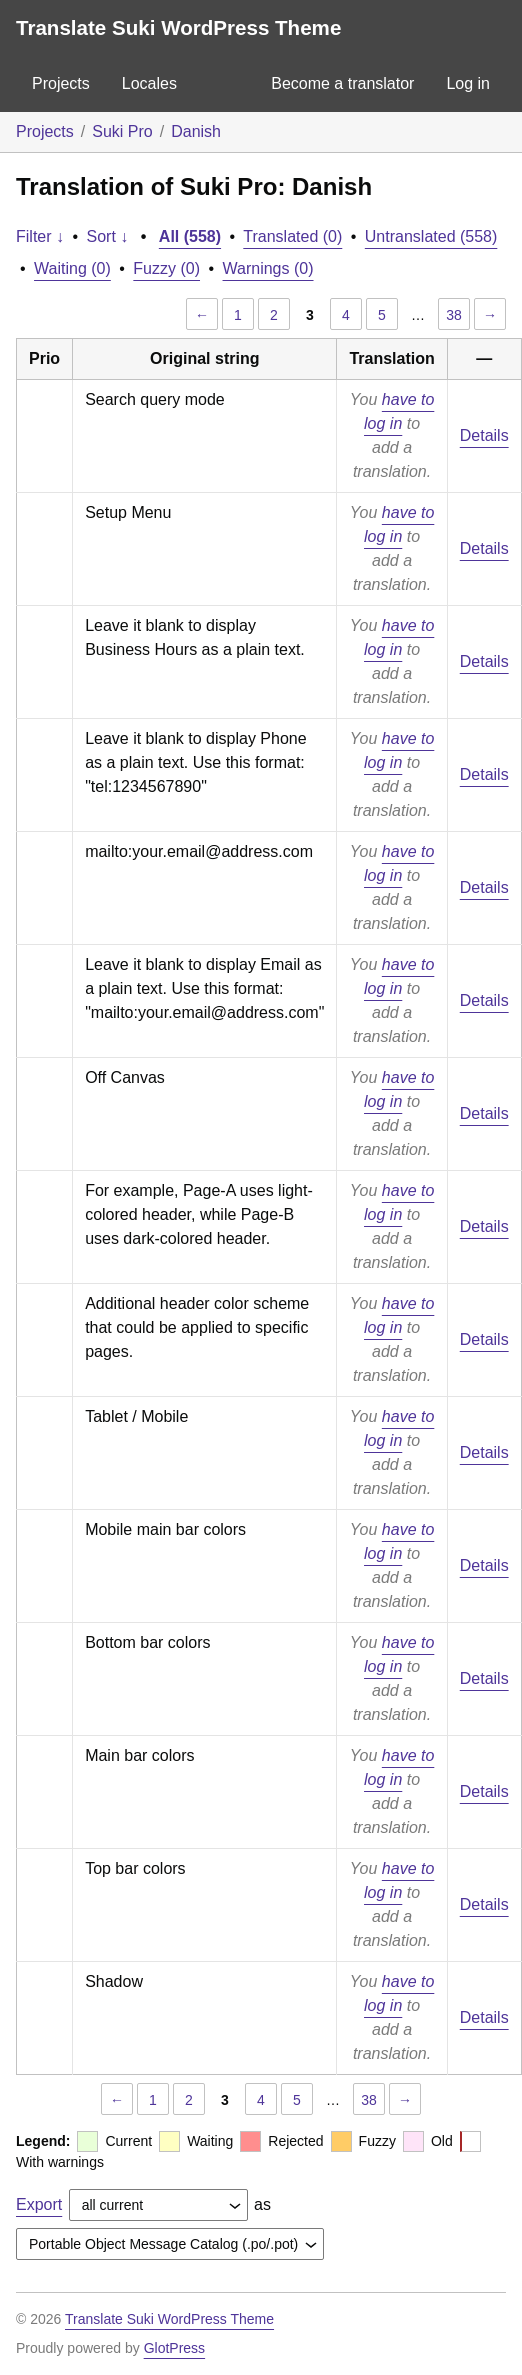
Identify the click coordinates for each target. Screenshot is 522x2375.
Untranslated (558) (431, 236)
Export (39, 2204)
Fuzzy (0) (166, 268)
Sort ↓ (108, 236)
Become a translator (342, 83)
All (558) (190, 236)
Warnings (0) (268, 268)
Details (484, 435)
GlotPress (174, 2348)
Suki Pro (122, 131)
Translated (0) (292, 236)
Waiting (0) (72, 268)
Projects (61, 83)
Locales (149, 83)
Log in (468, 83)
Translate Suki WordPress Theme (178, 27)
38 (454, 315)
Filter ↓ (40, 236)
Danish (196, 131)
